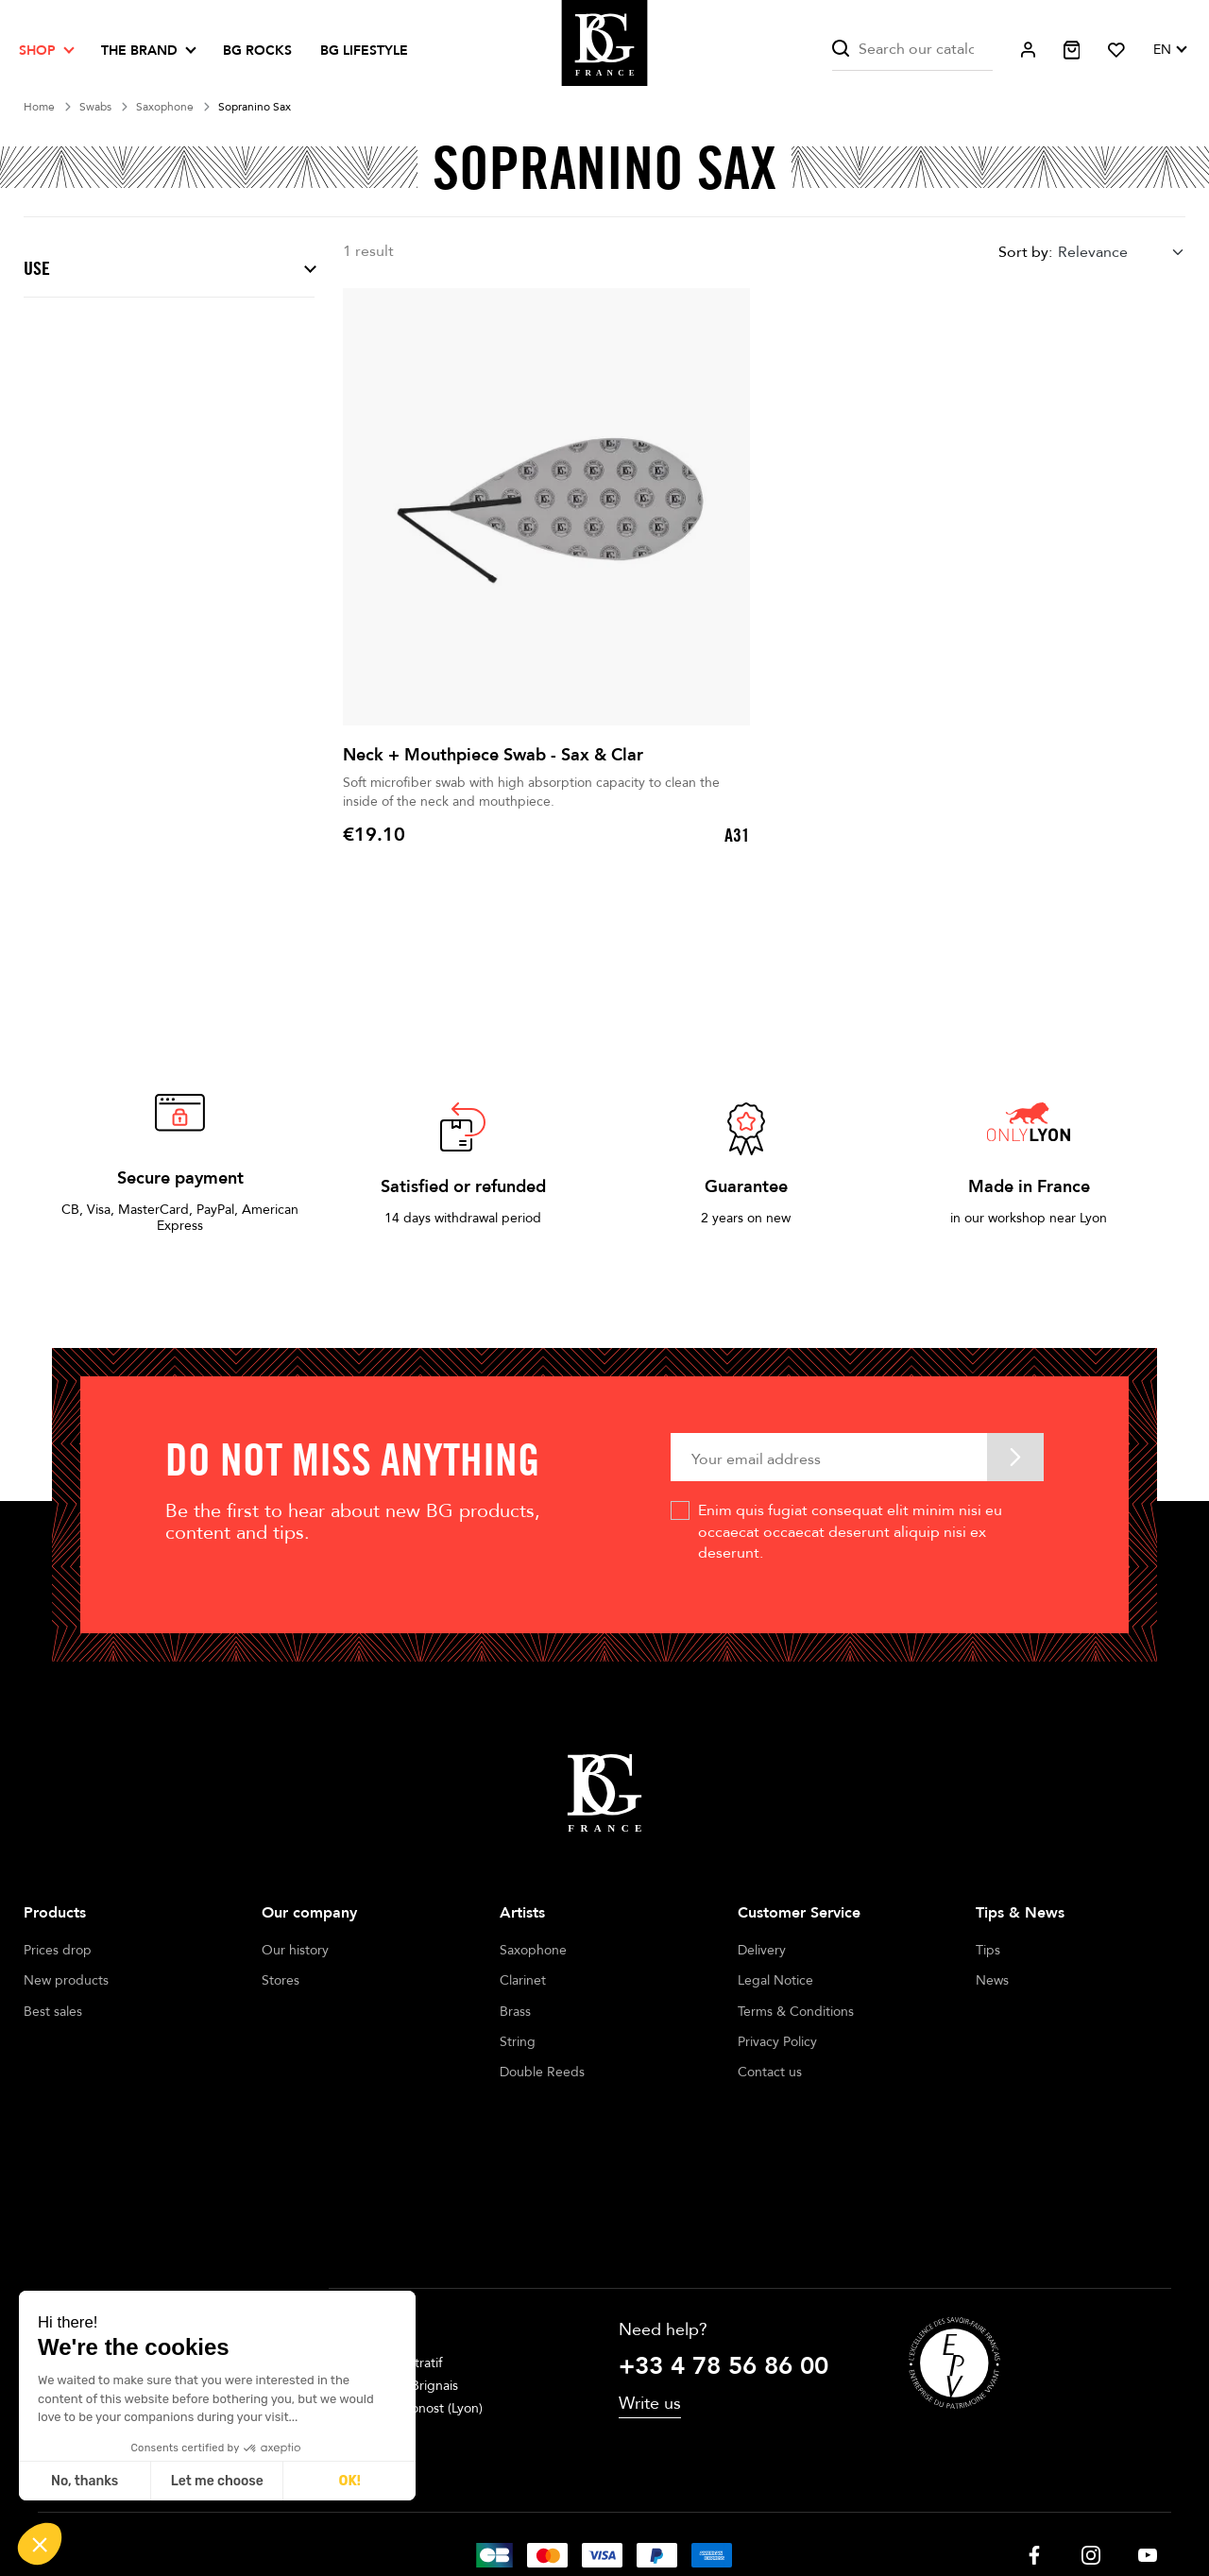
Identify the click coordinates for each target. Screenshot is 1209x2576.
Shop (37, 51)
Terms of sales (582, 2508)
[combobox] (1121, 252)
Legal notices (478, 2508)
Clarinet (523, 1980)
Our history (295, 1950)
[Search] (912, 49)
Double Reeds (542, 2072)
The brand (139, 51)
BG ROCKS (257, 51)
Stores (280, 1980)
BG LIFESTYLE (364, 51)
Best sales (53, 2012)
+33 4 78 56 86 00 (723, 2247)
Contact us (770, 2072)
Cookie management (709, 2508)
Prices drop (58, 1950)
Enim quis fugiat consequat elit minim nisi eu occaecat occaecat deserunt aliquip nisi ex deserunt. (850, 1531)
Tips (988, 1950)
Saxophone (533, 1950)
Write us (650, 2283)
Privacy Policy (777, 2042)
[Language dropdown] (1169, 50)
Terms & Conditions (796, 2012)
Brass (515, 2012)
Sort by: (1025, 252)
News (992, 1980)
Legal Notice (775, 1980)
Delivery (762, 1950)
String (518, 2042)
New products (66, 1980)
